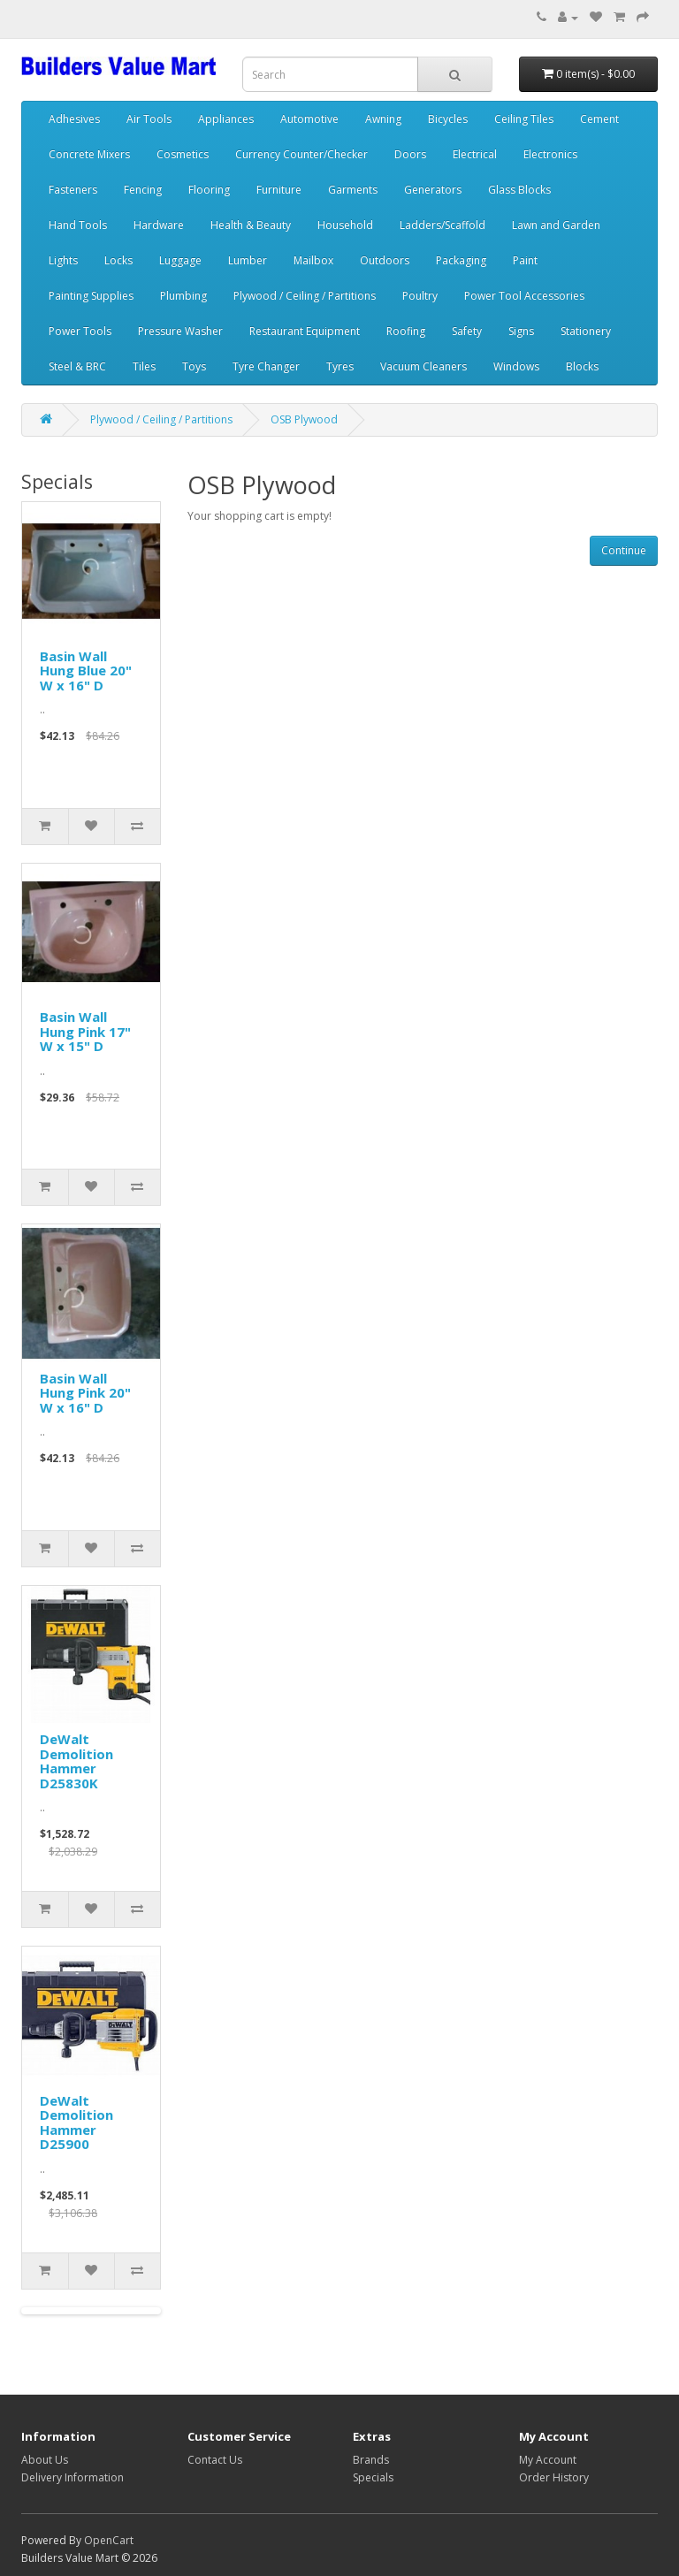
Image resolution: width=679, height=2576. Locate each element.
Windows (516, 366)
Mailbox (313, 260)
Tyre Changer (266, 366)
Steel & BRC (77, 366)
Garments (353, 189)
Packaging (461, 260)
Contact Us (214, 2459)
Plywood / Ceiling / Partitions (304, 295)
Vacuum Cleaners (423, 366)
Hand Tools (78, 224)
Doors (410, 154)
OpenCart (109, 2540)
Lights (63, 260)
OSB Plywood (304, 419)
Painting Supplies (91, 295)
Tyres (340, 366)
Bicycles (448, 118)
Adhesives (74, 118)
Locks (118, 260)
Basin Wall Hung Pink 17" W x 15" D (85, 1031)
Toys (194, 366)
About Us (44, 2459)
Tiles (144, 366)
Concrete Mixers (89, 154)
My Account (547, 2459)
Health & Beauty (250, 224)
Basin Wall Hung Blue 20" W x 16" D (86, 670)
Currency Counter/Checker (301, 154)
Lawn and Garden (556, 224)
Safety (467, 331)
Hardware (159, 224)
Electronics (550, 154)
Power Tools (80, 331)
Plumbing (183, 295)
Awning (383, 118)
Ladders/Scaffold (442, 224)
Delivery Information (72, 2477)
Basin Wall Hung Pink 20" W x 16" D (85, 1392)
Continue (623, 550)
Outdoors (384, 260)
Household (345, 224)
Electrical (475, 154)
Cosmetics (182, 154)
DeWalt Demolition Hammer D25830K (76, 1761)
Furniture (278, 189)
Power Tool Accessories (524, 295)
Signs (521, 331)
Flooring (209, 189)
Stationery (586, 331)
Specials (373, 2477)
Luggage (180, 260)
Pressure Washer (180, 331)
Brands (371, 2459)
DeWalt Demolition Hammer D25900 (76, 2122)
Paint (525, 260)
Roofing (405, 331)
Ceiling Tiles (523, 118)
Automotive (309, 118)
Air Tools (149, 118)
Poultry (420, 295)
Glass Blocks (519, 189)
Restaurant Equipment (304, 331)
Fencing (143, 189)
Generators (433, 189)
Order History (554, 2477)
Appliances (226, 118)
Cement (599, 118)
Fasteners (73, 189)
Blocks (582, 366)
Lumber (247, 260)
